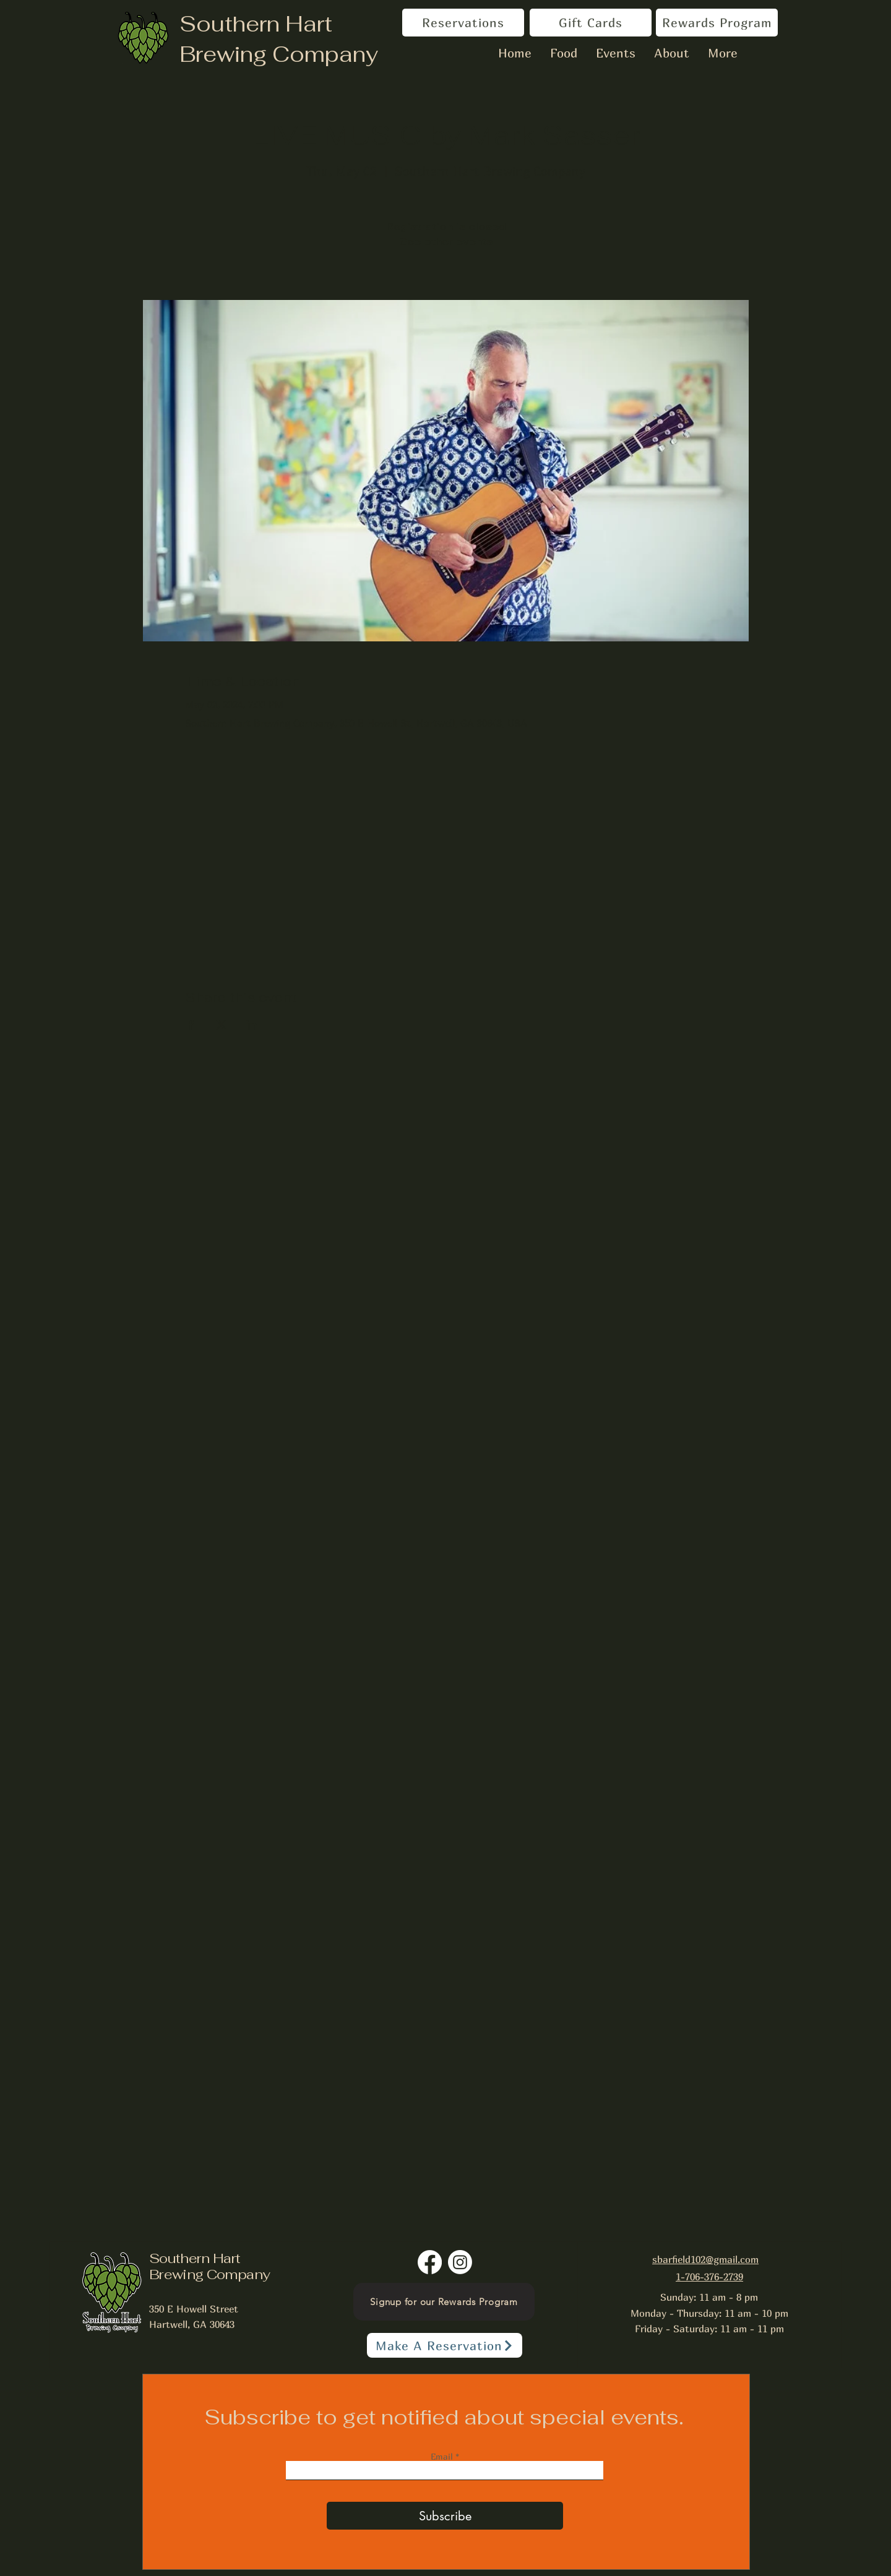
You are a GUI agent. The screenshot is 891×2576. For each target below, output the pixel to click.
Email (443, 2456)
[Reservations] (463, 22)
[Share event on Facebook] (191, 1025)
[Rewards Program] (717, 22)
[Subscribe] (445, 2516)
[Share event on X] (221, 1025)
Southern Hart (255, 24)
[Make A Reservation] (444, 2345)
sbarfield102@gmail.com (705, 2259)
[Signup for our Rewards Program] (444, 2302)
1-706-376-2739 (709, 2276)
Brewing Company (278, 54)
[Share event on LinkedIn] (251, 1025)
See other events (446, 241)
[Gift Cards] (591, 22)
